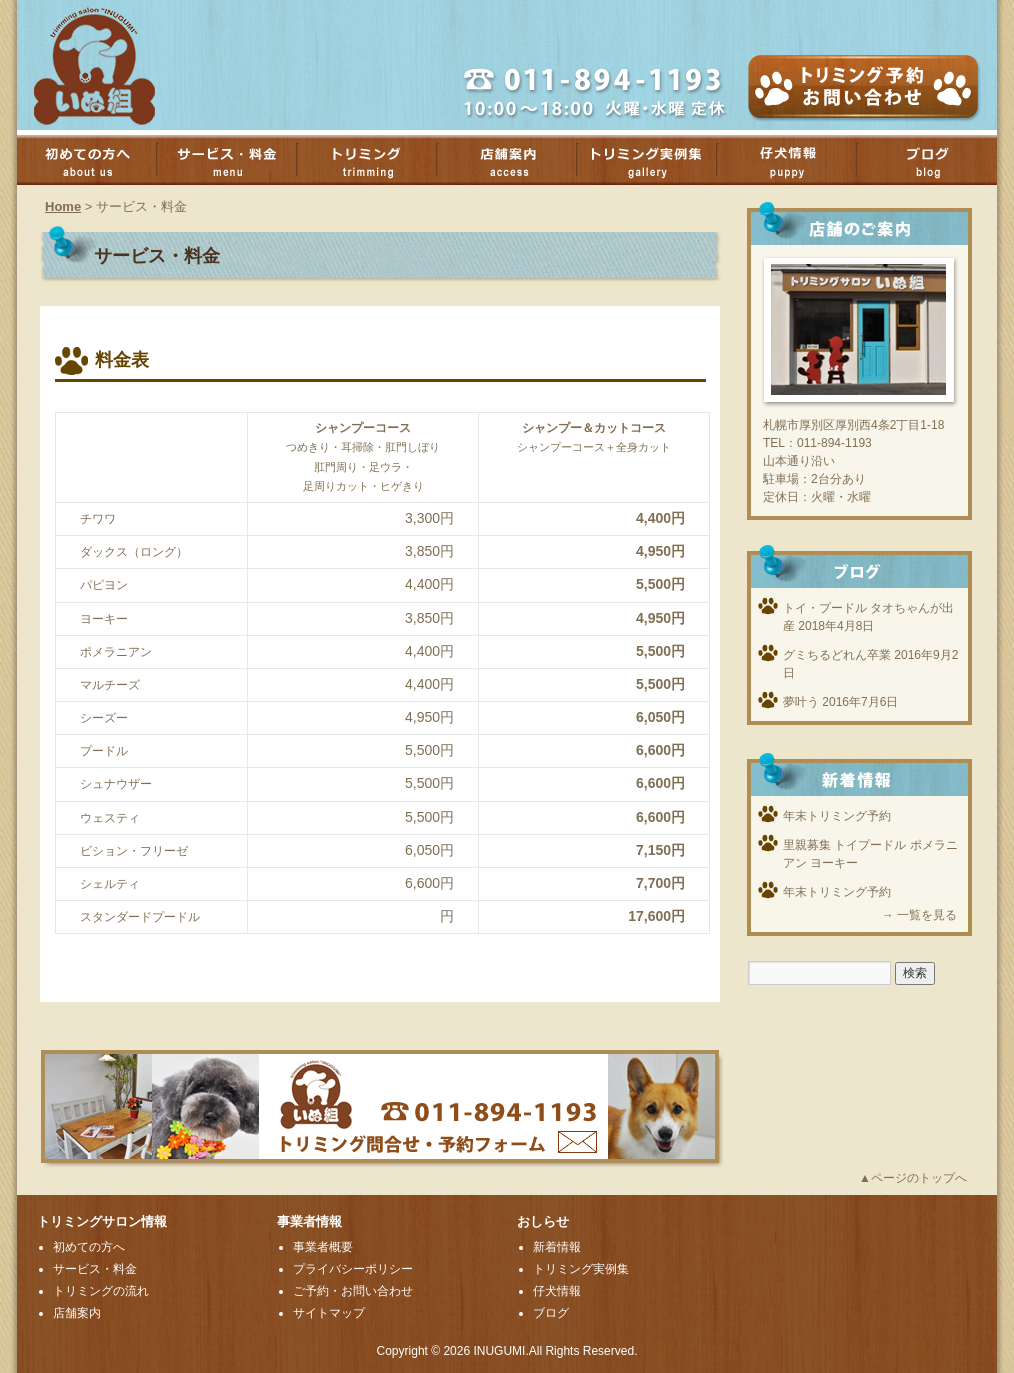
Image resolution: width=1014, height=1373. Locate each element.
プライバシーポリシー (353, 1269)
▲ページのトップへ (913, 1178)
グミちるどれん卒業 (837, 655)
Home (63, 206)
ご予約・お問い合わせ (353, 1291)
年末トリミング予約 (837, 816)
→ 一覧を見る (919, 915)
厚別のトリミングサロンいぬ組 (112, 65)
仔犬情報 (557, 1291)
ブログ (551, 1313)
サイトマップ (329, 1313)
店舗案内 (517, 160)
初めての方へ (97, 160)
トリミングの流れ (101, 1291)
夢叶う (801, 702)
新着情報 (557, 1247)
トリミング (377, 160)
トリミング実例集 (657, 160)
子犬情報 (797, 160)
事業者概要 (323, 1247)
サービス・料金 (237, 160)
